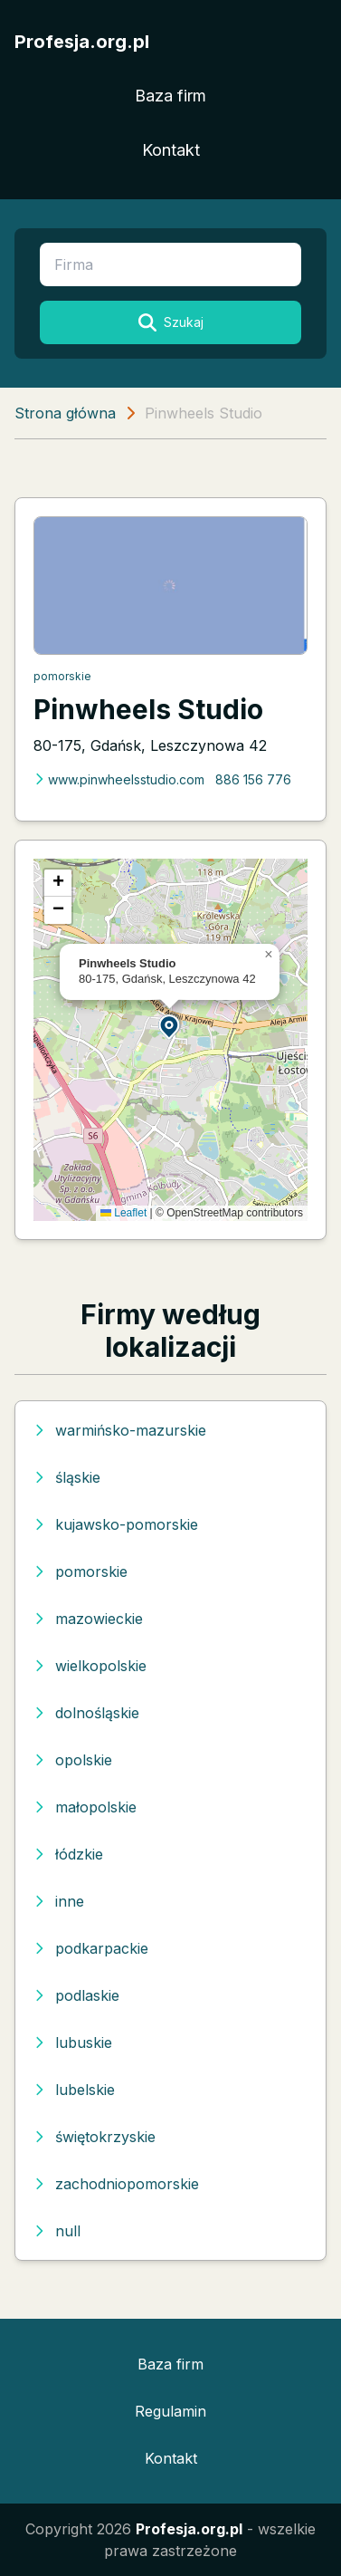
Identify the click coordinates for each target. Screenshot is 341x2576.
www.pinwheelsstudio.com (118, 779)
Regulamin (170, 2411)
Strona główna (65, 413)
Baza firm (170, 95)
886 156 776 (253, 779)
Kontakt (171, 149)
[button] (170, 1026)
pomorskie (62, 676)
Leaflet (123, 1212)
